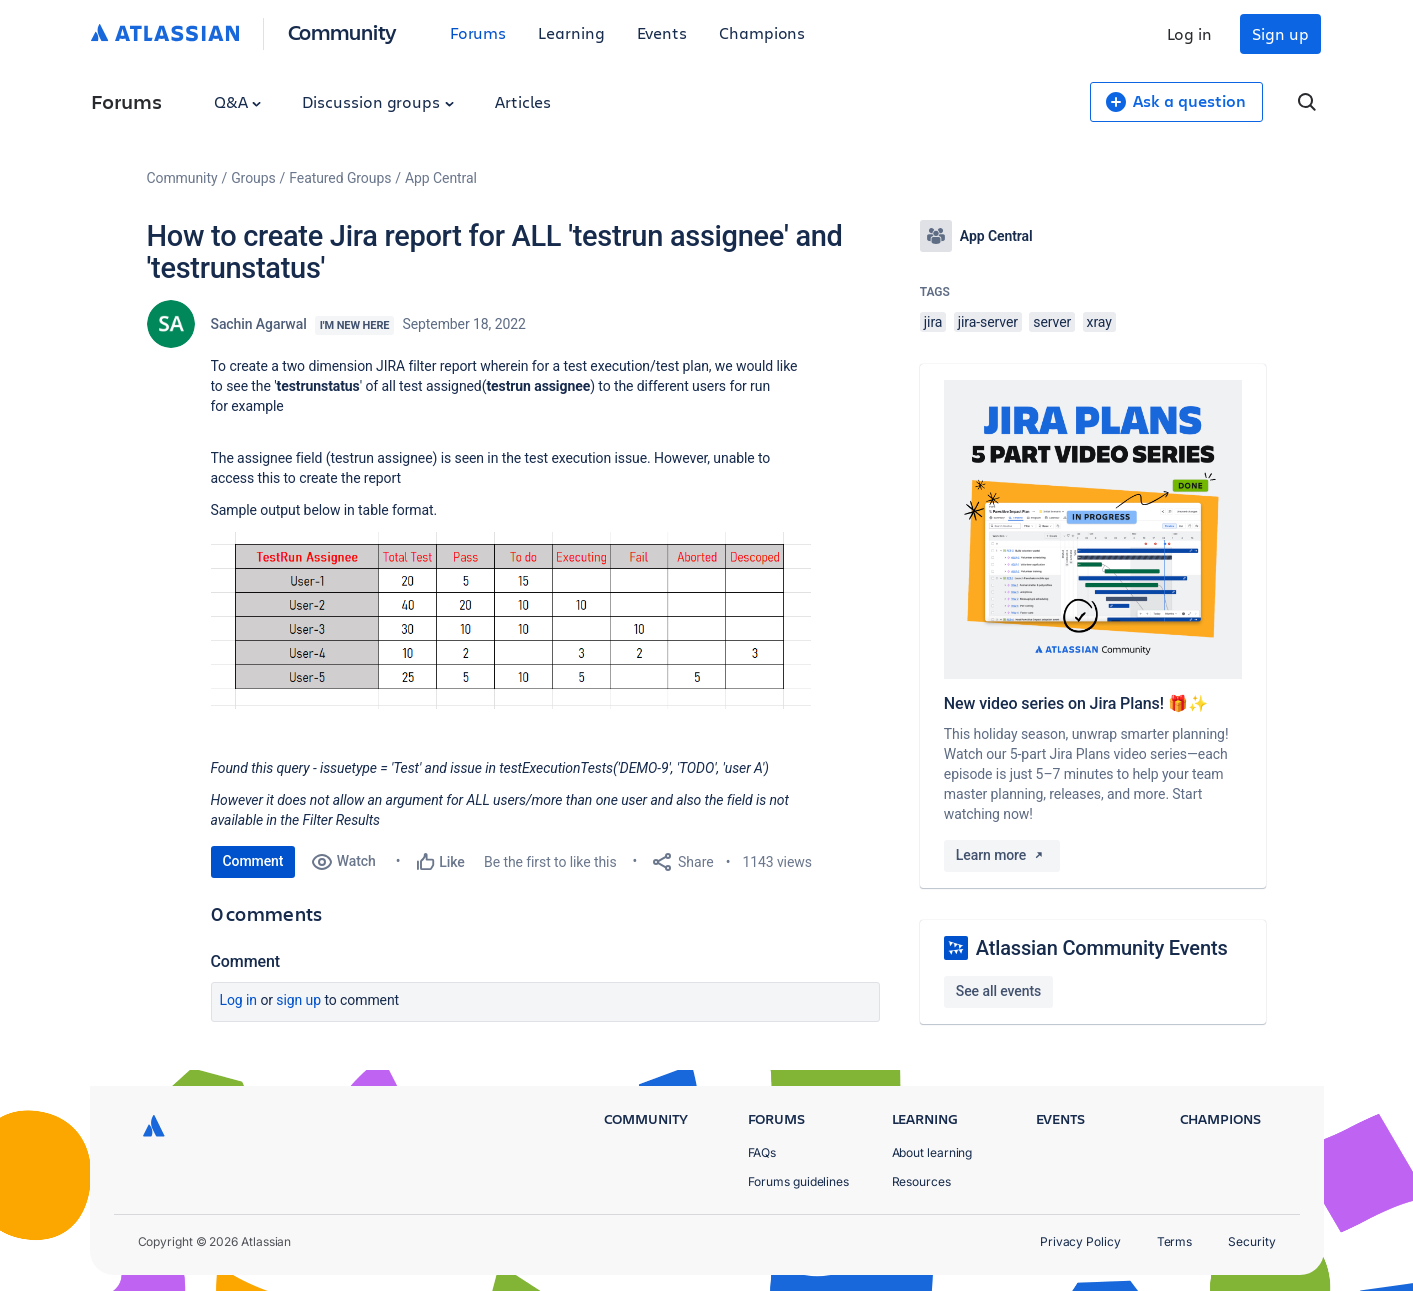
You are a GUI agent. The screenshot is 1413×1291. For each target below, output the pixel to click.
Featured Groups (340, 178)
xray (1099, 322)
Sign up (1280, 33)
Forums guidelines (799, 1181)
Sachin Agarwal (259, 324)
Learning (571, 32)
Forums (478, 32)
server (1052, 322)
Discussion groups (378, 101)
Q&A (238, 101)
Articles (523, 101)
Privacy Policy (1080, 1241)
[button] (511, 620)
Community (342, 31)
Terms (1175, 1241)
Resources (921, 1181)
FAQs (762, 1152)
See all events (998, 991)
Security (1251, 1241)
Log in (1190, 33)
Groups (253, 178)
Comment (253, 861)
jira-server (988, 322)
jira (933, 322)
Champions (762, 32)
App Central (441, 178)
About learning (932, 1152)
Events (662, 32)
